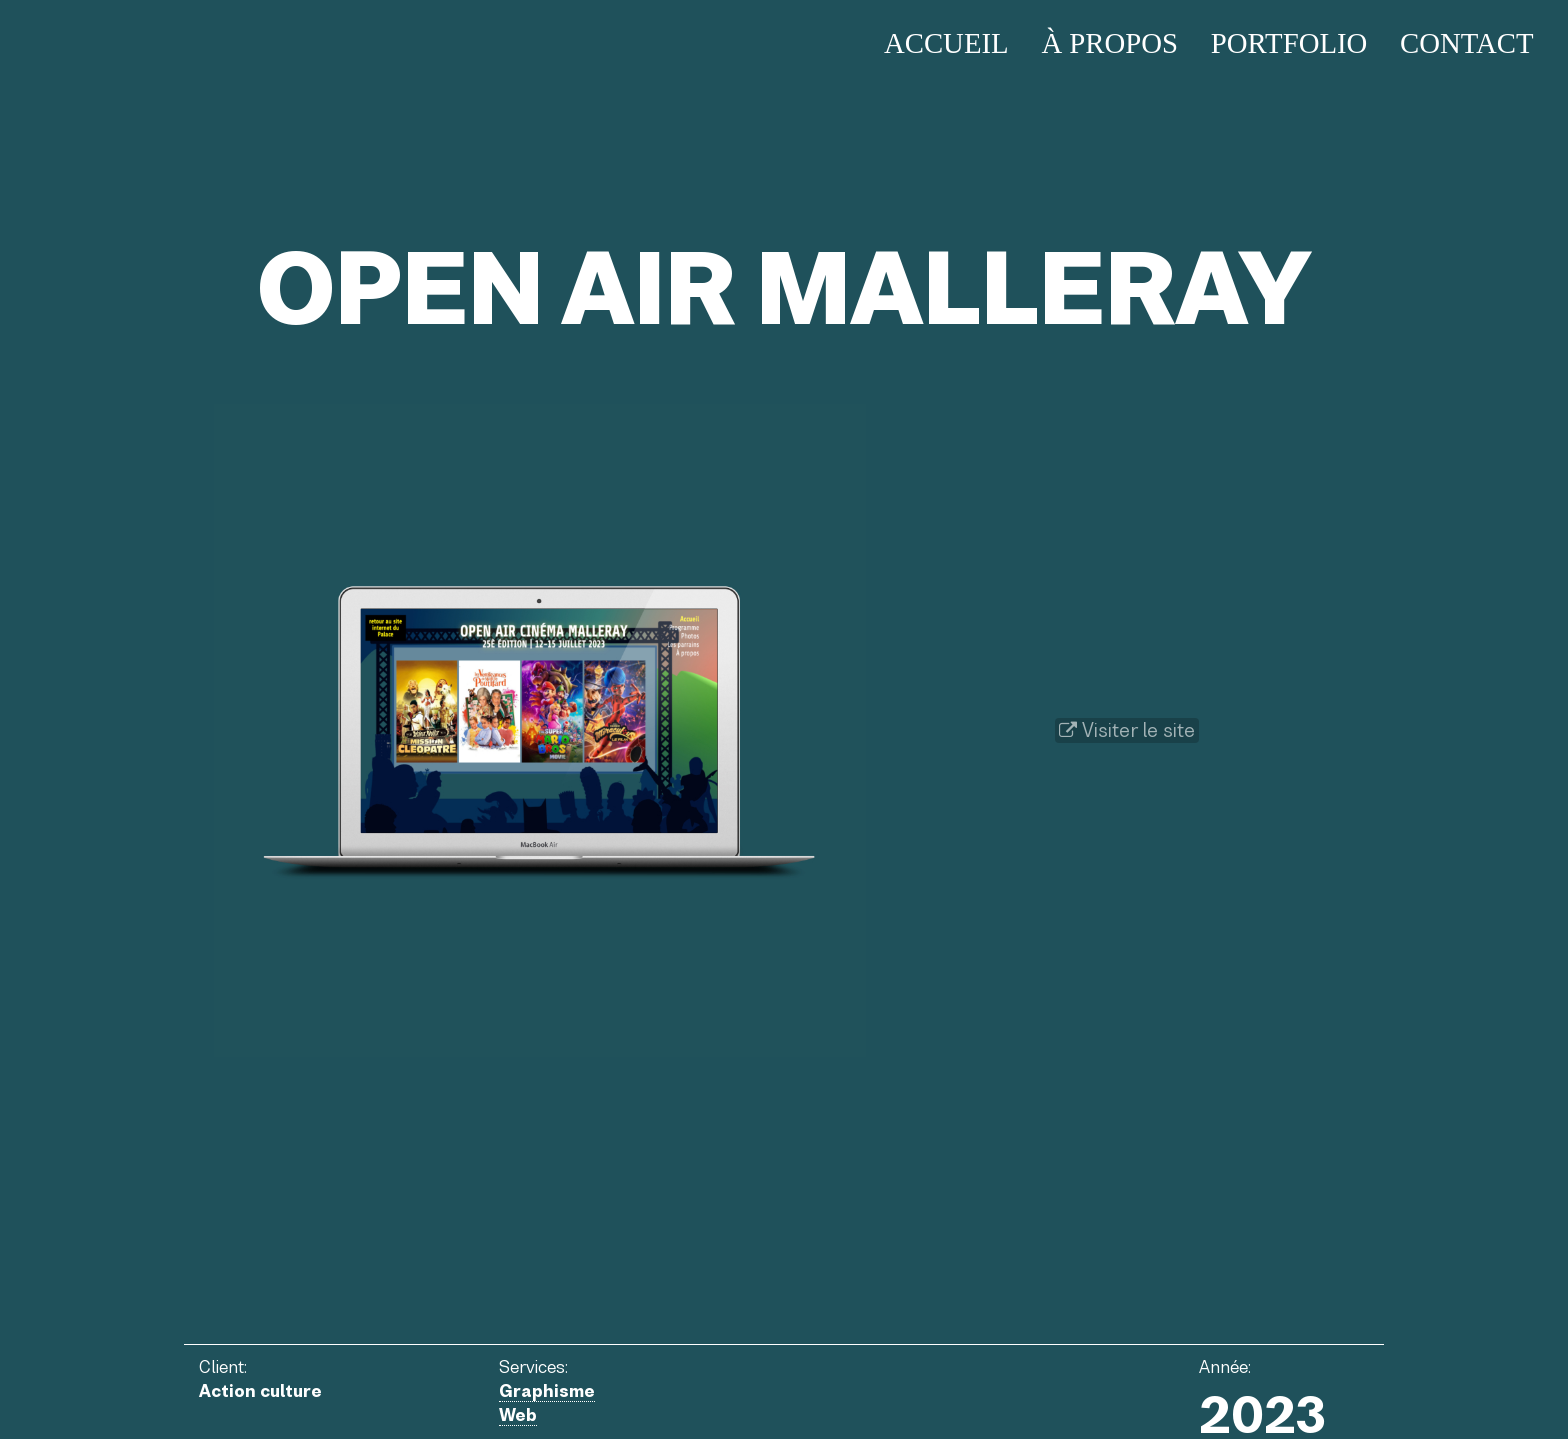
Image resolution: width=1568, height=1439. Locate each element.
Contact (1467, 43)
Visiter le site (1127, 730)
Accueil (946, 43)
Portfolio (1289, 43)
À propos (1109, 43)
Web (518, 1415)
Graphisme (547, 1391)
